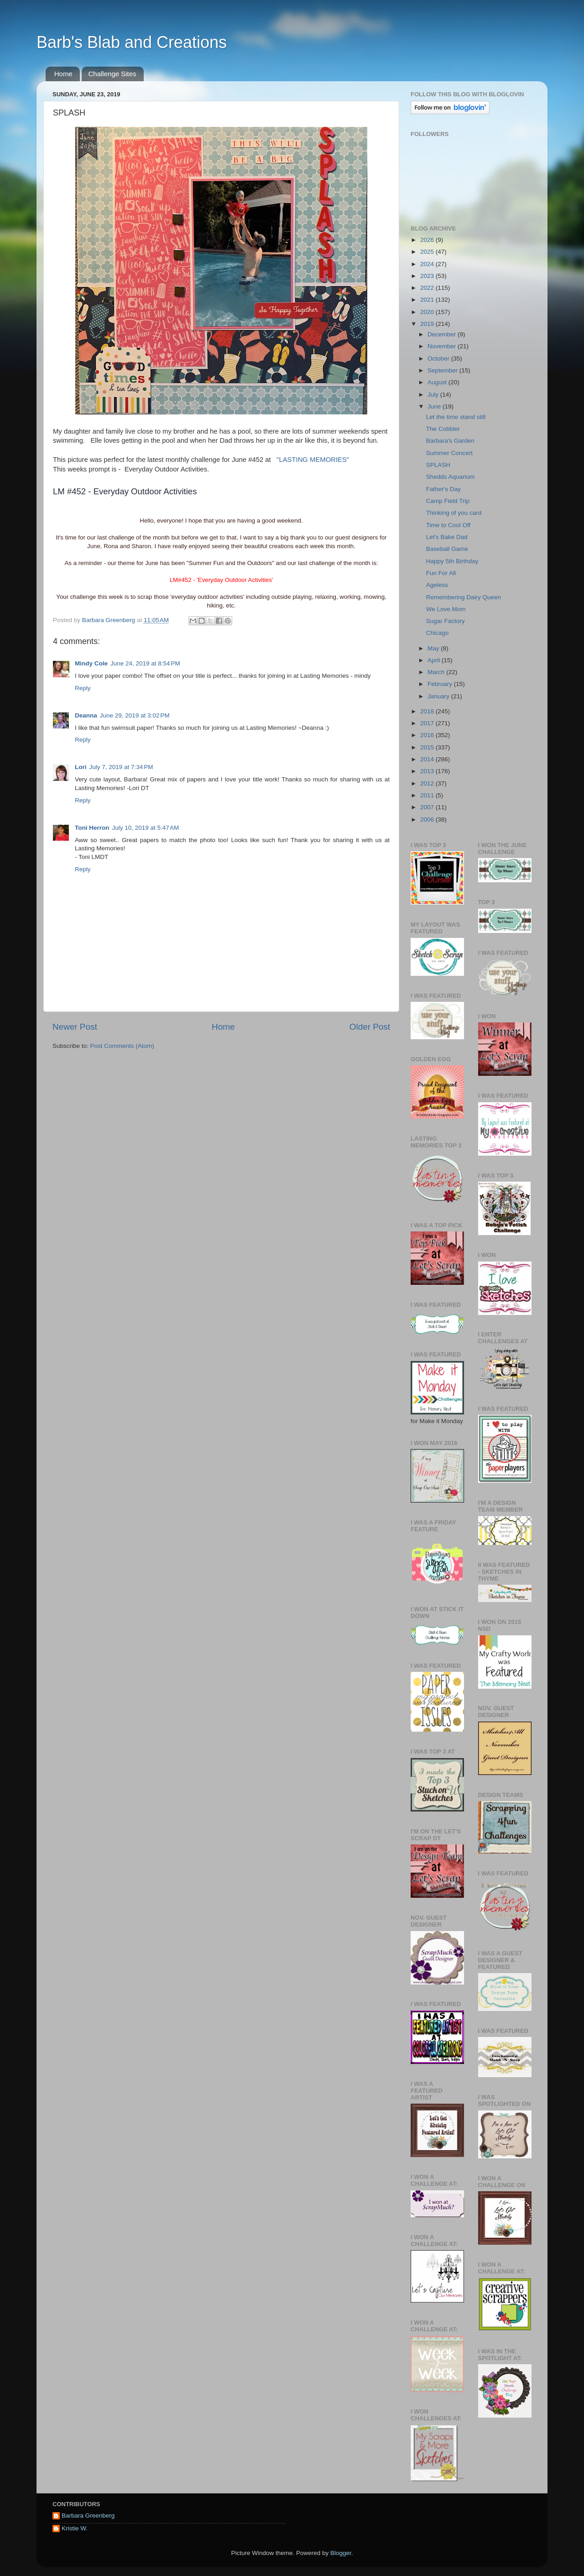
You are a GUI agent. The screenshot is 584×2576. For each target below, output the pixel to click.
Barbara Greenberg (88, 2515)
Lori (81, 767)
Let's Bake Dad (447, 537)
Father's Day (443, 489)
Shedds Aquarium (450, 476)
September (443, 370)
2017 (428, 723)
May (434, 648)
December (443, 334)
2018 (428, 711)
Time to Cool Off (448, 525)
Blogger (340, 2553)
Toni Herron (92, 827)
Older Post (369, 1026)
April (435, 660)
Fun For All (441, 573)
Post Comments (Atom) (122, 1045)
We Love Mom (446, 609)
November (443, 346)
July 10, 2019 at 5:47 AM (145, 827)
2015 (428, 747)
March (437, 672)
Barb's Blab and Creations (131, 42)
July (434, 394)
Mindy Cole (91, 663)
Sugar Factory (445, 621)
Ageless (437, 584)
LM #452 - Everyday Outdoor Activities (125, 491)
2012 (428, 783)
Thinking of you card (454, 512)
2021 (428, 299)
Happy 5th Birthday (452, 561)
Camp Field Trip (447, 500)
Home (63, 74)
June (435, 406)
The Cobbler (443, 428)
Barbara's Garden (450, 440)
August (438, 382)
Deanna (86, 715)
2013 (428, 771)
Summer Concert (449, 453)
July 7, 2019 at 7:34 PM (121, 767)
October (439, 358)
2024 (428, 264)
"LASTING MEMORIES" (312, 459)
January (439, 696)
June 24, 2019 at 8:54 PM (145, 663)
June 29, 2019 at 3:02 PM (135, 715)
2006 (428, 819)
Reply (83, 688)
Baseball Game (447, 548)
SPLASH (438, 464)
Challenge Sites (112, 74)
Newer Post (74, 1026)
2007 (428, 807)
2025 (428, 251)
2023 (428, 275)
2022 (428, 287)
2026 (428, 239)
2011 (428, 795)
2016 (428, 735)
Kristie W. (75, 2528)
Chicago (437, 632)
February (441, 684)
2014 (428, 759)
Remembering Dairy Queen (463, 597)
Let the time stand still (456, 417)
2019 (428, 323)
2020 (428, 312)
